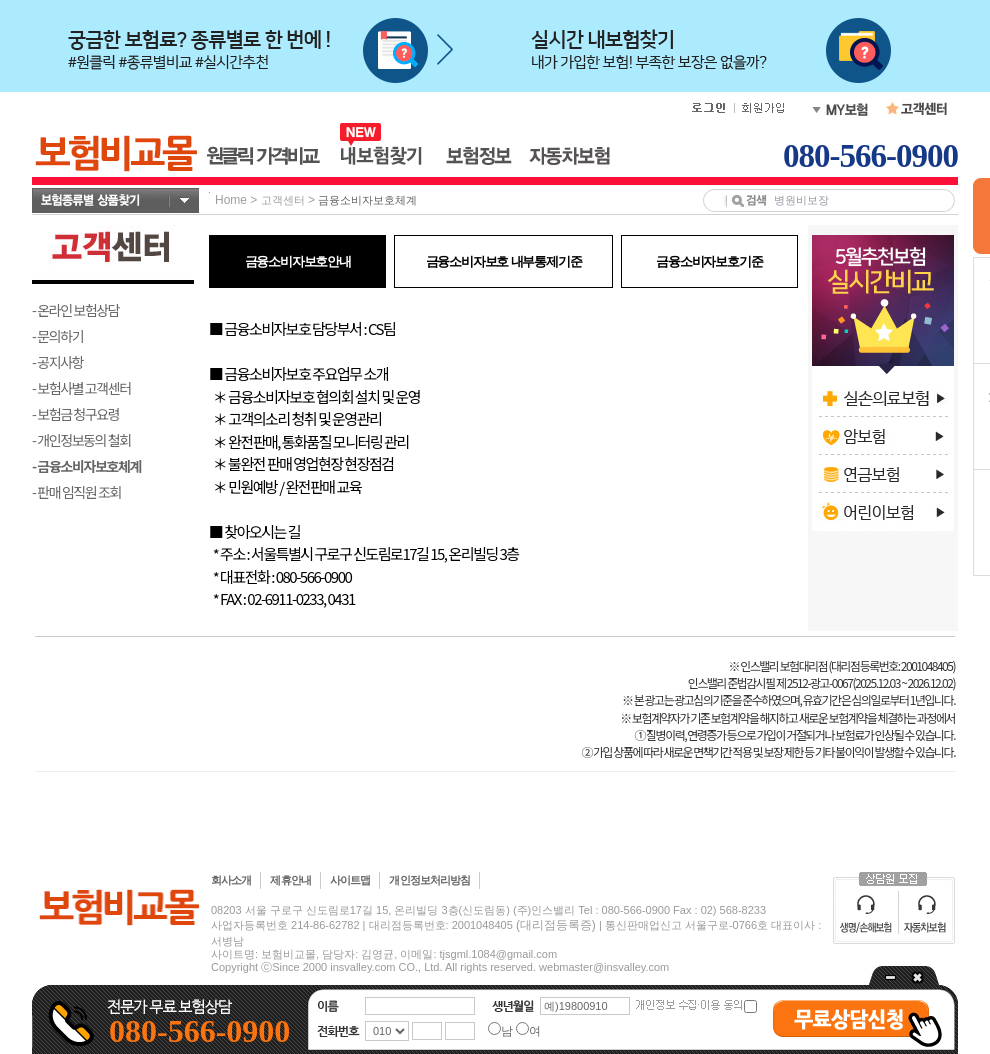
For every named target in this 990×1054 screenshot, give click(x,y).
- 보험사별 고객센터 (81, 388)
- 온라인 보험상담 (75, 310)
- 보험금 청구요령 (75, 414)
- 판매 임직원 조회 (76, 492)
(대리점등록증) (556, 925)
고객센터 (283, 200)
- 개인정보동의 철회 (81, 440)
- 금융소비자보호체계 (86, 466)
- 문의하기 (57, 336)
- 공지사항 (57, 362)
